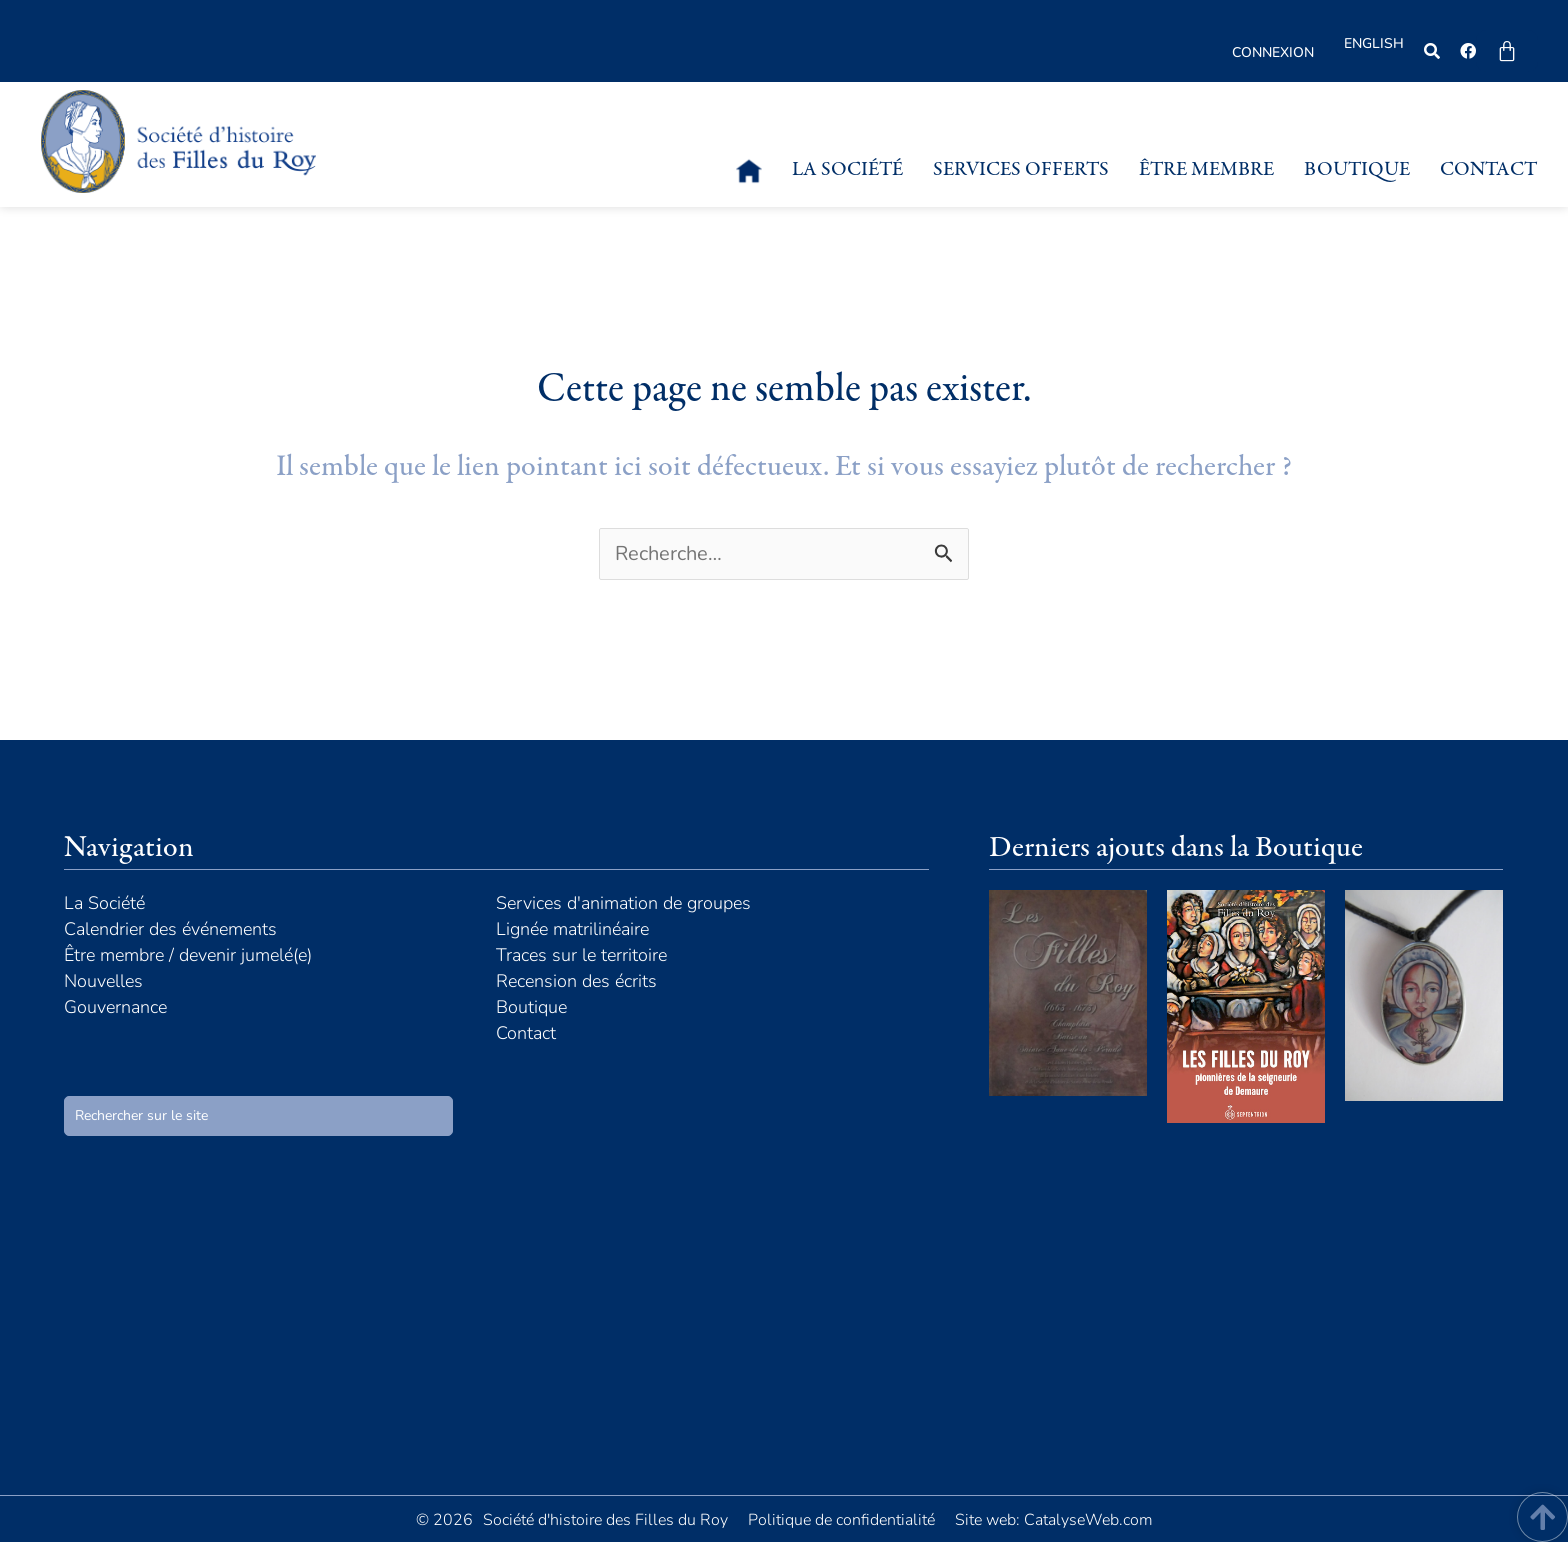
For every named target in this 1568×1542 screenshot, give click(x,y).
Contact (1488, 170)
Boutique (1357, 170)
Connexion (1273, 52)
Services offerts (1021, 170)
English (1374, 43)
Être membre (1206, 170)
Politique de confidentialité (841, 1520)
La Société (847, 170)
